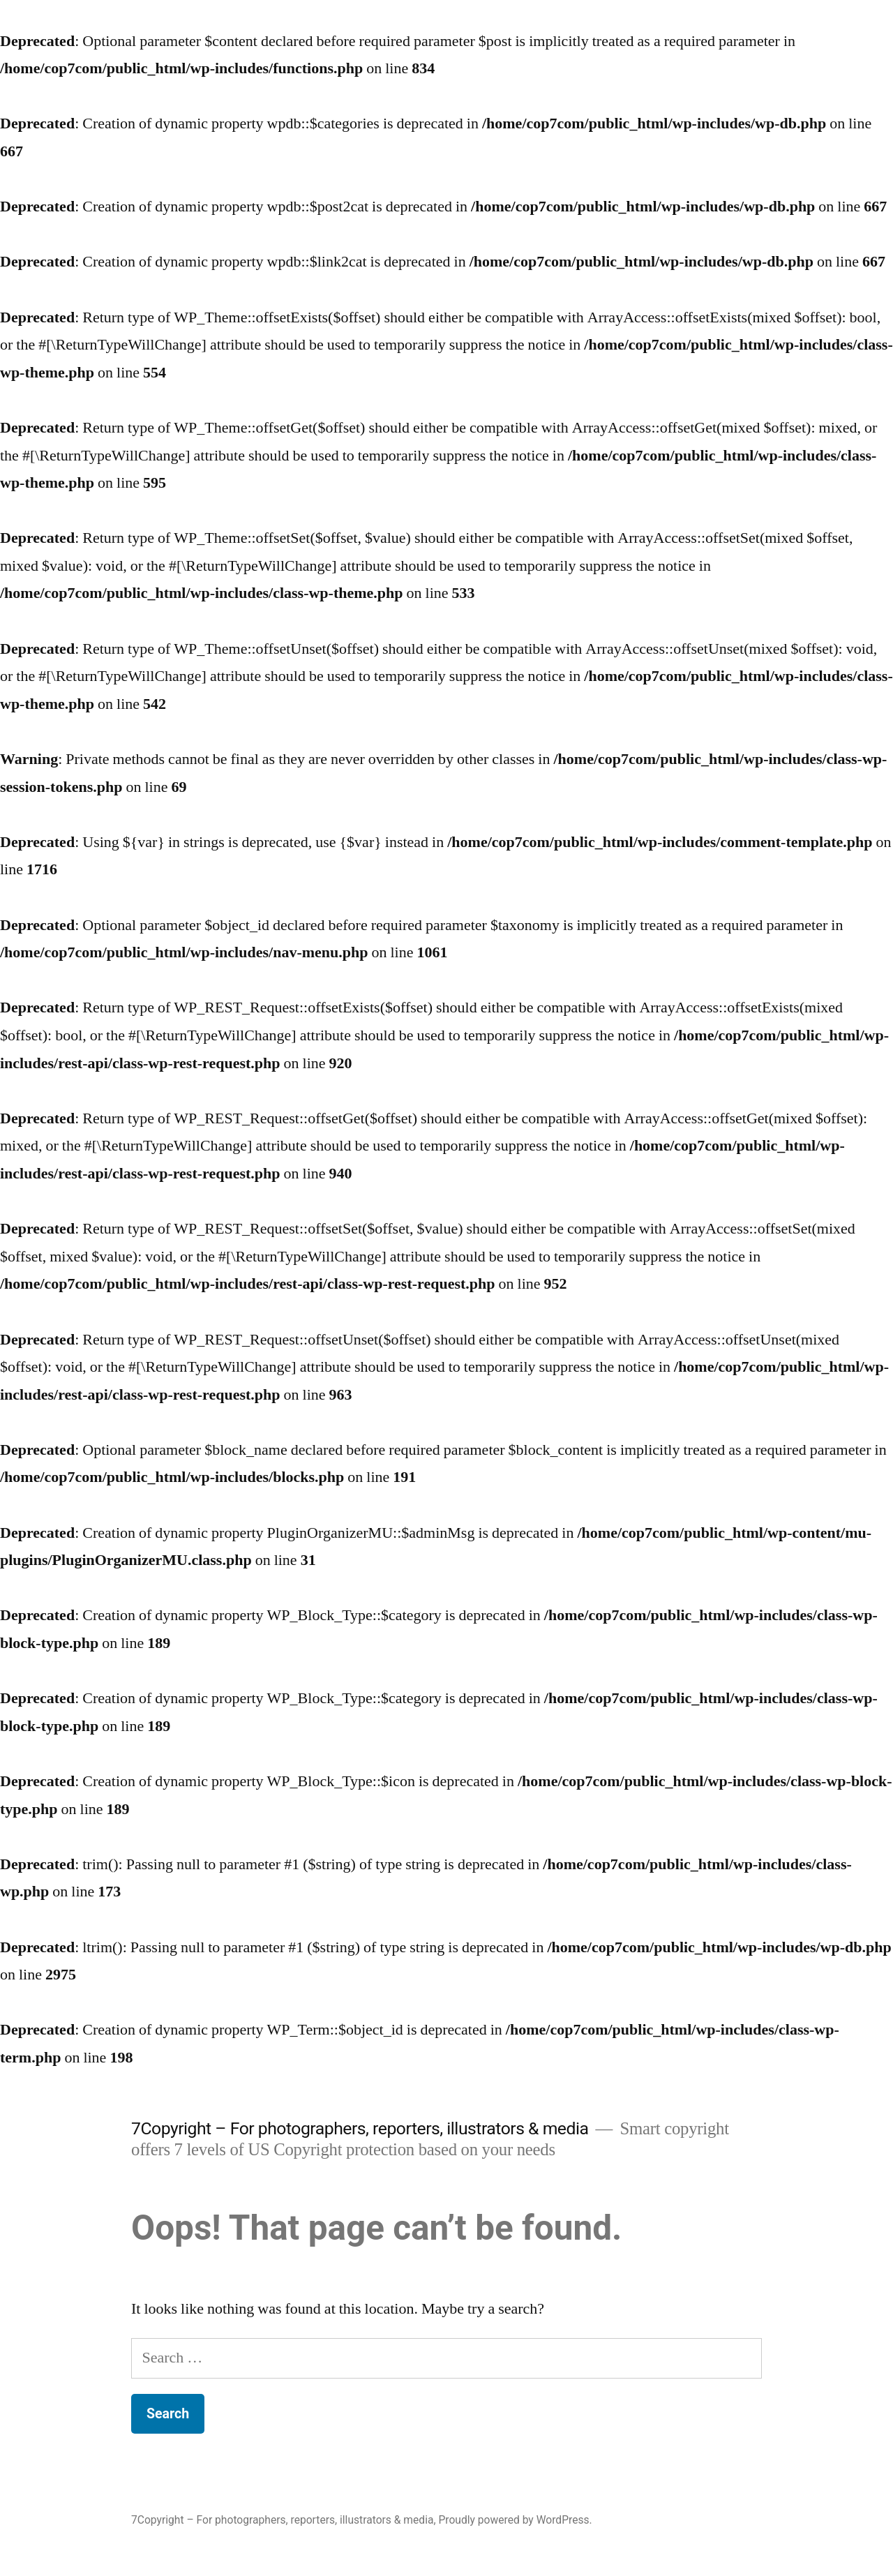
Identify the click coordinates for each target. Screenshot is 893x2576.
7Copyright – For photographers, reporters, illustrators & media (359, 2128)
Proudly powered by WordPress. (515, 2519)
